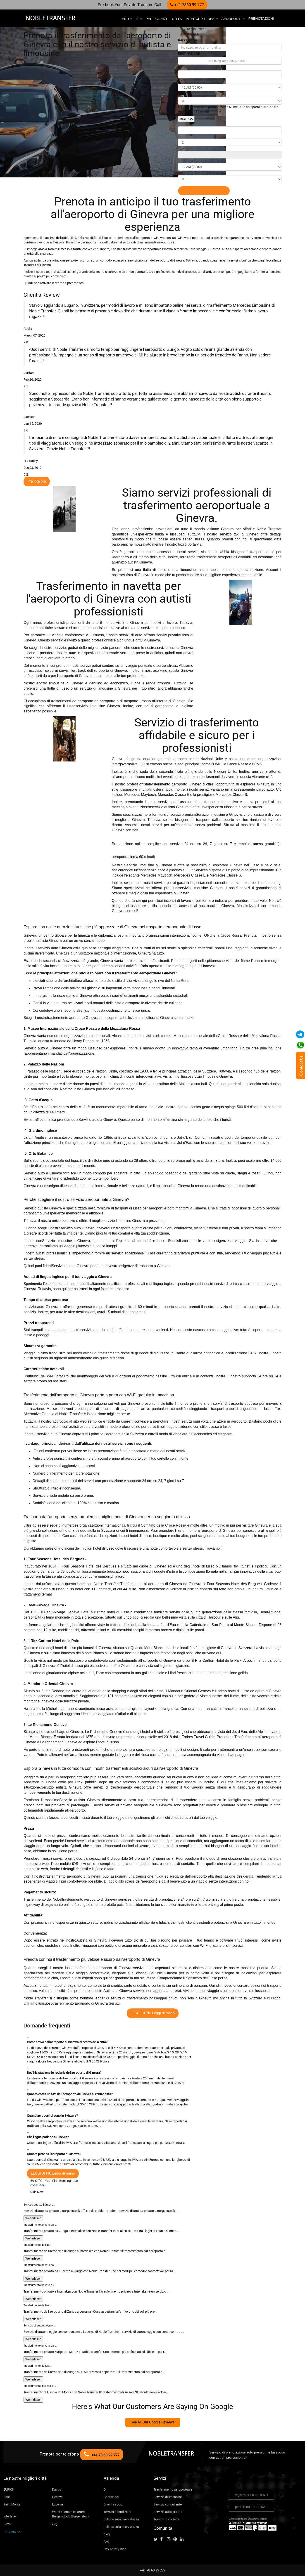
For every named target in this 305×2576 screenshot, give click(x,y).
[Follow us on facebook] (163, 2539)
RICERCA (186, 119)
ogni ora (193, 33)
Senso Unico (195, 29)
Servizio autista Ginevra (43, 1208)
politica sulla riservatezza (121, 2519)
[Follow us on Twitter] (157, 2539)
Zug (54, 2524)
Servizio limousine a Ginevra (147, 865)
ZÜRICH (8, 2489)
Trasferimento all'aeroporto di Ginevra (138, 238)
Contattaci (111, 2497)
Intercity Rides (201, 19)
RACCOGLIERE (188, 40)
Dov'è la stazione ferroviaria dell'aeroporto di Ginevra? (64, 2072)
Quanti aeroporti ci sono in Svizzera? (52, 2115)
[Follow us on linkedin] (183, 2539)
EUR (127, 19)
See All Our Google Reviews (152, 2422)
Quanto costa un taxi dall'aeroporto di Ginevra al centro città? (70, 2094)
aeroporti (233, 19)
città (177, 19)
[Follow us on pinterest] (176, 2539)
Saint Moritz (11, 2504)
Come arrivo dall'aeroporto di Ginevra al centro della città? (67, 2042)
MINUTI (183, 93)
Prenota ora (36, 481)
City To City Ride (115, 2549)
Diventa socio (113, 2504)
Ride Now (37, 2192)
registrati (251, 2495)
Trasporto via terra (167, 2519)
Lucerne (57, 2504)
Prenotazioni (261, 18)
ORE (181, 80)
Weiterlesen (33, 2218)
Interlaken (10, 2516)
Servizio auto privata (168, 2512)
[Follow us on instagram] (170, 2539)
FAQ (107, 2541)
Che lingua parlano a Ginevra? (48, 2137)
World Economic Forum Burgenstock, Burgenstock (70, 2514)
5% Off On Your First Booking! (51, 2180)
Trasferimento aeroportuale (173, 2489)
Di (105, 2489)
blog (107, 2534)
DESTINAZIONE (189, 53)
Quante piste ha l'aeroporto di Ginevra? (54, 2154)
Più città (11, 2532)
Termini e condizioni (117, 2512)
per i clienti (156, 19)
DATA (182, 67)
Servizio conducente (168, 2504)
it (139, 19)
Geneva (57, 2497)
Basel (7, 2497)
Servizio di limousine (168, 2497)
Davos (56, 2489)
